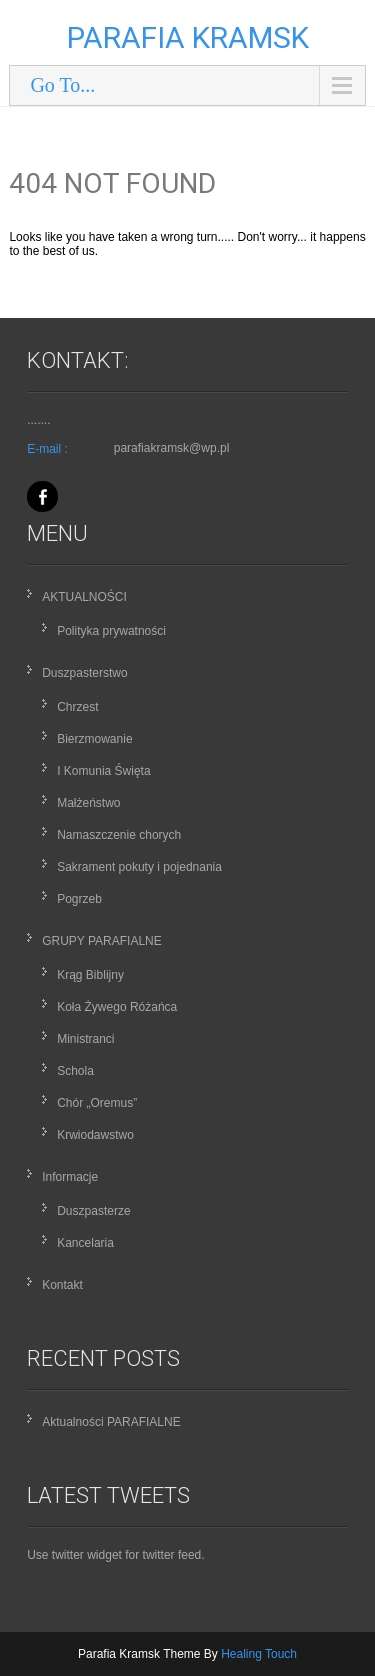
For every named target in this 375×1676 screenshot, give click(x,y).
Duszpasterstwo (84, 673)
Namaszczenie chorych (119, 835)
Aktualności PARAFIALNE (111, 1422)
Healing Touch (259, 1654)
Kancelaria (85, 1243)
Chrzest (77, 707)
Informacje (70, 1177)
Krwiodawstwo (95, 1135)
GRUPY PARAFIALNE (102, 941)
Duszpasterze (93, 1211)
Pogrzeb (79, 899)
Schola (75, 1071)
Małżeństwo (88, 803)
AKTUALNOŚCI (84, 597)
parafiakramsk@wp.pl (172, 448)
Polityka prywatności (111, 631)
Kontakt (62, 1285)
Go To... (62, 85)
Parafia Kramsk (188, 37)
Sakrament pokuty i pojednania (139, 867)
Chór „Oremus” (97, 1103)
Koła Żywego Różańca (117, 1007)
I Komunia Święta (103, 771)
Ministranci (85, 1039)
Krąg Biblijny (90, 975)
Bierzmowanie (94, 739)
